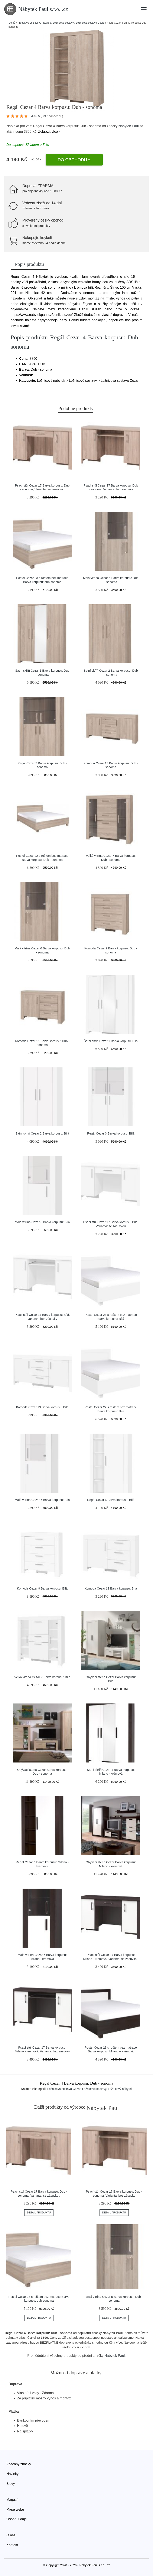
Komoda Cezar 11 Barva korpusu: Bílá (111, 1588)
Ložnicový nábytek (40, 22)
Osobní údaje (16, 2519)
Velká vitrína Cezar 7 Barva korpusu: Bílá (42, 1677)
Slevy (10, 2483)
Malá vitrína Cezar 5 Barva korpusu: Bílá (42, 1222)
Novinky (12, 2474)
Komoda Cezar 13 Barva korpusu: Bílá (42, 1407)
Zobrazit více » (49, 131)
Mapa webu (15, 2509)
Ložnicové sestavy (63, 22)
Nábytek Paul (128, 126)
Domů (12, 22)
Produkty (22, 22)
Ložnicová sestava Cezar (90, 22)
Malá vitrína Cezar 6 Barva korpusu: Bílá (42, 1500)
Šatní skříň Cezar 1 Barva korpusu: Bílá (111, 1041)
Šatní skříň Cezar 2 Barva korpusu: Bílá (42, 1133)
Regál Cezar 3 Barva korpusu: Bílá (110, 1133)
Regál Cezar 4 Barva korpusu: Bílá (110, 1500)
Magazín (12, 2499)
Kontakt (12, 2545)
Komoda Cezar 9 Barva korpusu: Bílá (42, 1588)
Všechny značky (18, 2464)
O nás (11, 2535)
